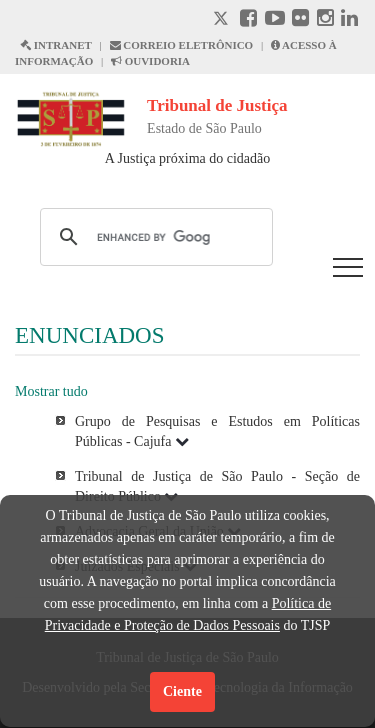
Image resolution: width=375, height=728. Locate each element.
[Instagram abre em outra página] (325, 20)
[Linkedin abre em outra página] (349, 20)
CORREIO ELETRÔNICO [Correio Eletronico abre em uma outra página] (182, 45)
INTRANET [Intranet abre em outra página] (56, 45)
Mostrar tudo (51, 391)
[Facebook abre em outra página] (248, 20)
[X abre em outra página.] (223, 20)
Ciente (182, 691)
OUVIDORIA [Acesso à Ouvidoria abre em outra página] (150, 61)
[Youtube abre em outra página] (275, 20)
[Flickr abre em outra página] (300, 20)
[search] (153, 237)
